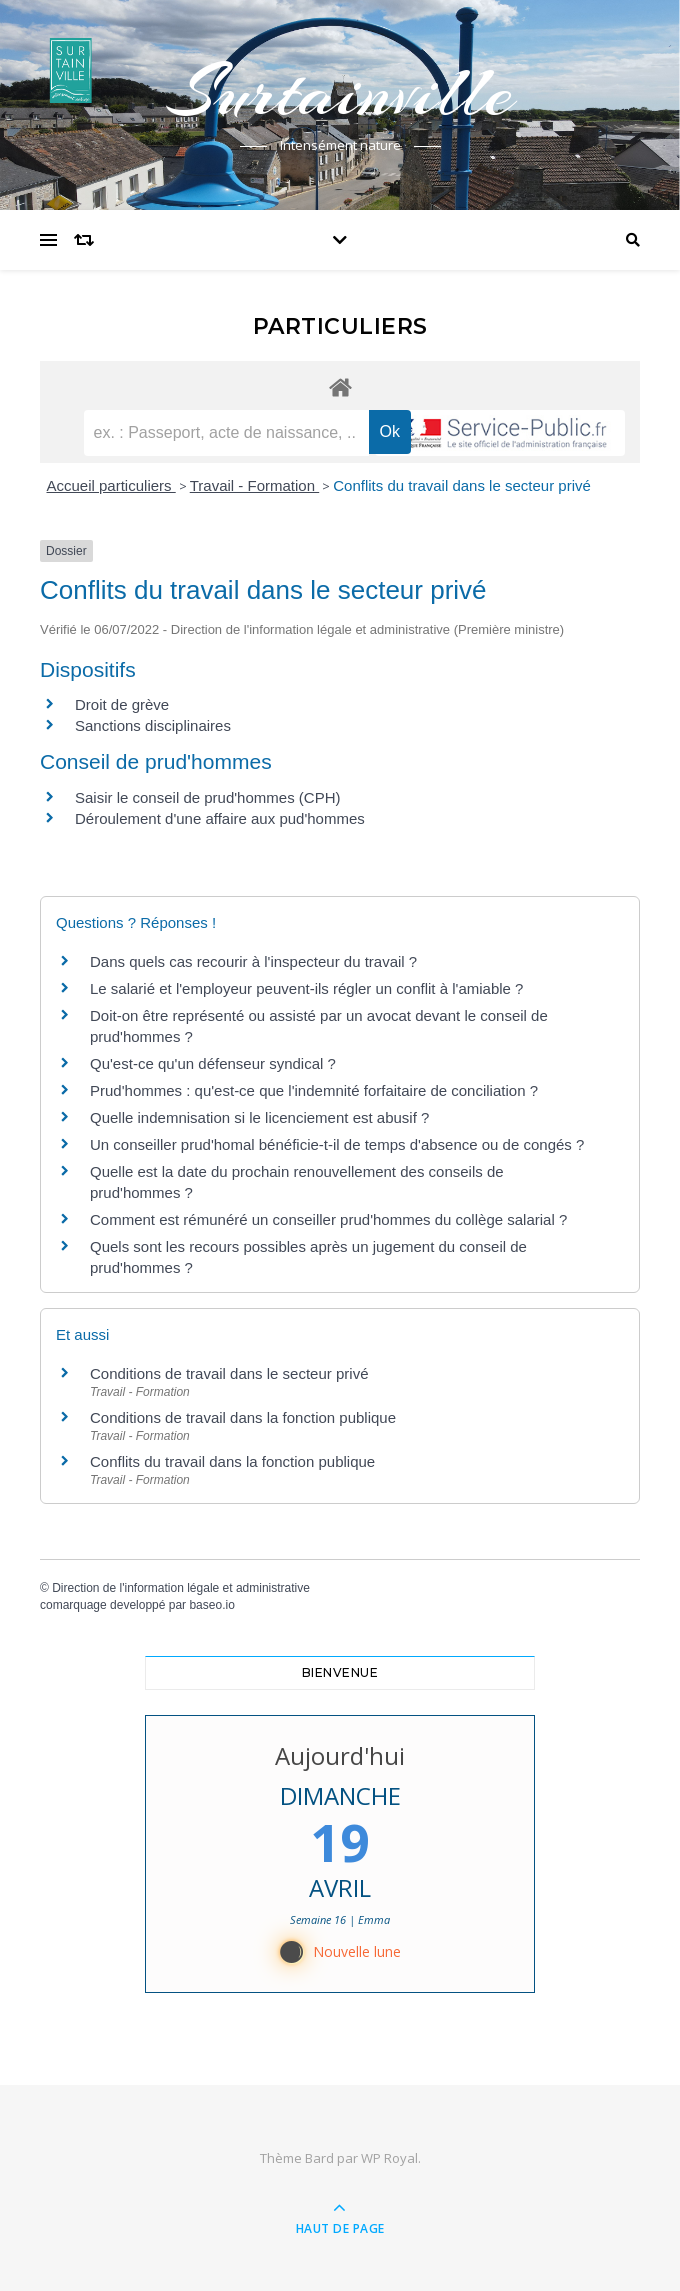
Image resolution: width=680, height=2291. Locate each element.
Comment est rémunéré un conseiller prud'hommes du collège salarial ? (328, 1219)
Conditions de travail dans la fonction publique (243, 1417)
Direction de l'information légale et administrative (181, 1588)
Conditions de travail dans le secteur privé (229, 1373)
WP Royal (389, 2158)
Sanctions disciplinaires (153, 725)
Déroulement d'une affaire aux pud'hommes (220, 818)
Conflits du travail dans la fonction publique (232, 1461)
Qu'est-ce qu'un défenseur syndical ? (213, 1063)
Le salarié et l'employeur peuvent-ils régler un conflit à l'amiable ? (306, 988)
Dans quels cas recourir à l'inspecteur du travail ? (253, 961)
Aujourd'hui (340, 1755)
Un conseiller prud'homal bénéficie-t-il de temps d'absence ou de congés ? (337, 1144)
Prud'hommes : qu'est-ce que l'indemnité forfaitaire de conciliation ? (314, 1090)
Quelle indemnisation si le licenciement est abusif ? (259, 1117)
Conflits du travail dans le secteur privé (462, 485)
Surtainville (340, 92)
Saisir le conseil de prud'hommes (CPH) (207, 797)
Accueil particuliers (111, 485)
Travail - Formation (254, 485)
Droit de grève (122, 704)
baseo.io (211, 1605)
